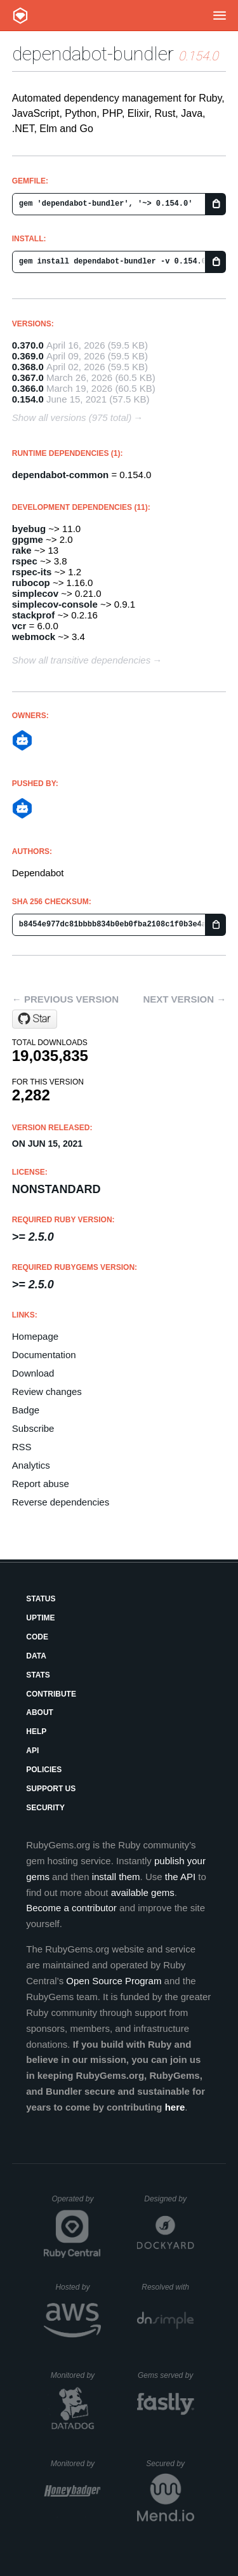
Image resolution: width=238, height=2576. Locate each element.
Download (33, 1373)
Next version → (184, 999)
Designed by (169, 2198)
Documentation (44, 1354)
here (175, 2107)
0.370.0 (28, 345)
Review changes (47, 1391)
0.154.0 (28, 399)
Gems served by (166, 2375)
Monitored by (76, 2375)
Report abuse (40, 1483)
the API (180, 1876)
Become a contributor (71, 1907)
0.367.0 (28, 377)
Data (36, 1656)
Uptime (40, 1617)
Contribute (51, 1694)
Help (36, 1731)
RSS (22, 1446)
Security (45, 1807)
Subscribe (33, 1428)
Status (40, 1598)
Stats (38, 1675)
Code (37, 1636)
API (32, 1750)
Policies (44, 1769)
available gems (143, 1892)
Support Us (51, 1788)
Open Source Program (113, 1980)
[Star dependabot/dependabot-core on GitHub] (34, 1019)
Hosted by (78, 2287)
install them (116, 1876)
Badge (25, 1410)
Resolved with (168, 2287)
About (39, 1712)
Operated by (76, 2203)
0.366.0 (28, 388)
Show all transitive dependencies (81, 660)
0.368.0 (28, 366)
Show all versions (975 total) (71, 417)
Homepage (35, 1336)
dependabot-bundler (93, 54)
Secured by (170, 2463)
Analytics (31, 1465)
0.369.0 (28, 355)
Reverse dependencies (60, 1502)
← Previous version (65, 999)
